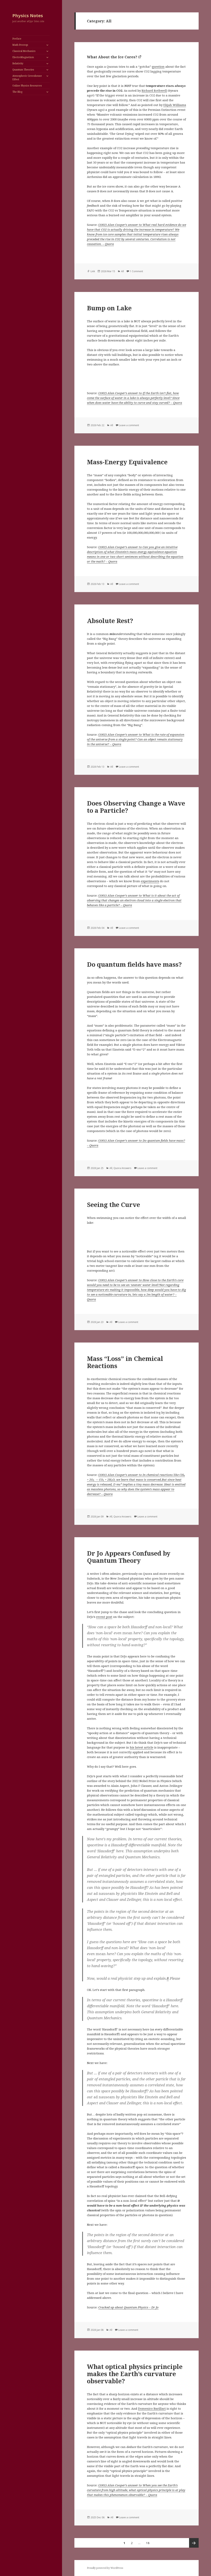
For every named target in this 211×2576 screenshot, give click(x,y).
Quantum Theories (23, 69)
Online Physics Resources (27, 85)
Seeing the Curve (113, 1204)
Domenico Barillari (152, 2408)
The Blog (17, 91)
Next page (194, 2543)
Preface (16, 38)
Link (93, 271)
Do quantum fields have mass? (134, 964)
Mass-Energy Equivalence (127, 462)
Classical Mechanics (23, 51)
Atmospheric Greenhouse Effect (27, 77)
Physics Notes (27, 15)
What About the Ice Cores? (112, 57)
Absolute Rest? (110, 620)
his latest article (141, 1747)
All (122, 271)
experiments (150, 881)
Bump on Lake (109, 308)
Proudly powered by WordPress (105, 2568)
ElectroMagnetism (23, 57)
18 (149, 2541)
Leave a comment (129, 425)
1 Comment (136, 271)
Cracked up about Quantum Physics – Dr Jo (128, 2307)
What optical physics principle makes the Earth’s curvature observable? (134, 2373)
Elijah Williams (174, 105)
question (158, 66)
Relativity (17, 63)
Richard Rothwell (154, 90)
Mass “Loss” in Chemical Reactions (125, 1362)
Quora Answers (122, 1168)
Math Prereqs (20, 45)
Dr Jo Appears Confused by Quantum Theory (128, 1557)
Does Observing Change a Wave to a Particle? (136, 807)
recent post (104, 1617)
